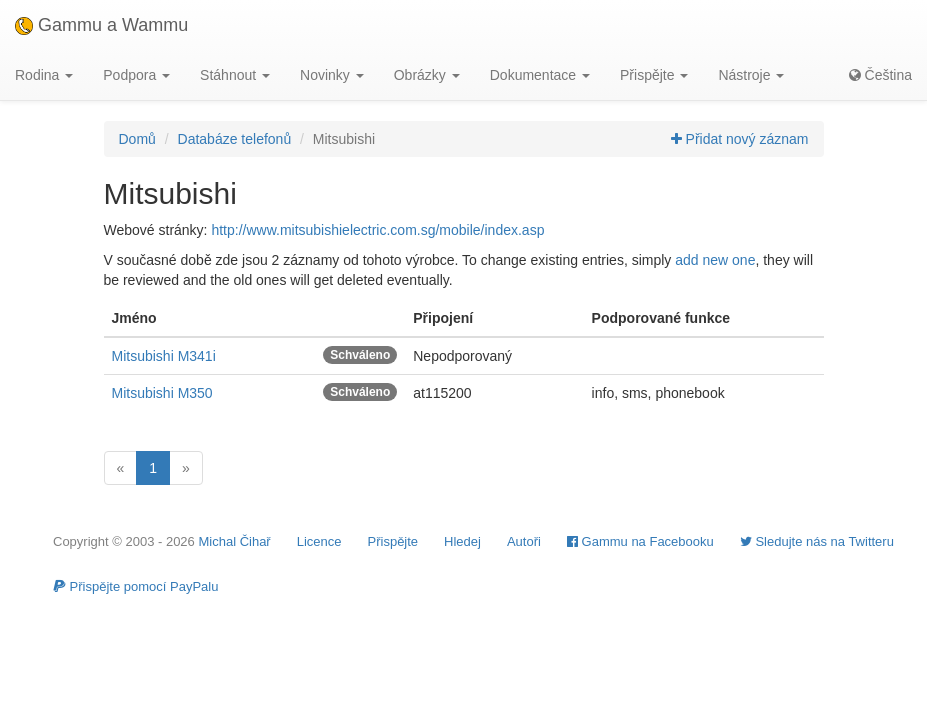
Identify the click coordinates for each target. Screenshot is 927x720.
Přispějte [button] (654, 75)
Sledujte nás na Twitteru (817, 541)
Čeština (880, 75)
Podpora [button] (136, 75)
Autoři (524, 541)
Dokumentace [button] (540, 75)
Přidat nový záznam (740, 139)
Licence (319, 541)
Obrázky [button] (427, 75)
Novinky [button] (332, 75)
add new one (715, 260)
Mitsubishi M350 (162, 393)
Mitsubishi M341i (164, 356)
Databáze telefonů (235, 139)
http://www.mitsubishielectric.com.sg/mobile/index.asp (377, 230)
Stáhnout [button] (235, 75)
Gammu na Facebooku (640, 541)
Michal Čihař (234, 541)
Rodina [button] (44, 75)
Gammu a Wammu (101, 25)
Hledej (462, 541)
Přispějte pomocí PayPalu (135, 586)
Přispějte (393, 541)
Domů (137, 139)
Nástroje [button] (751, 75)
